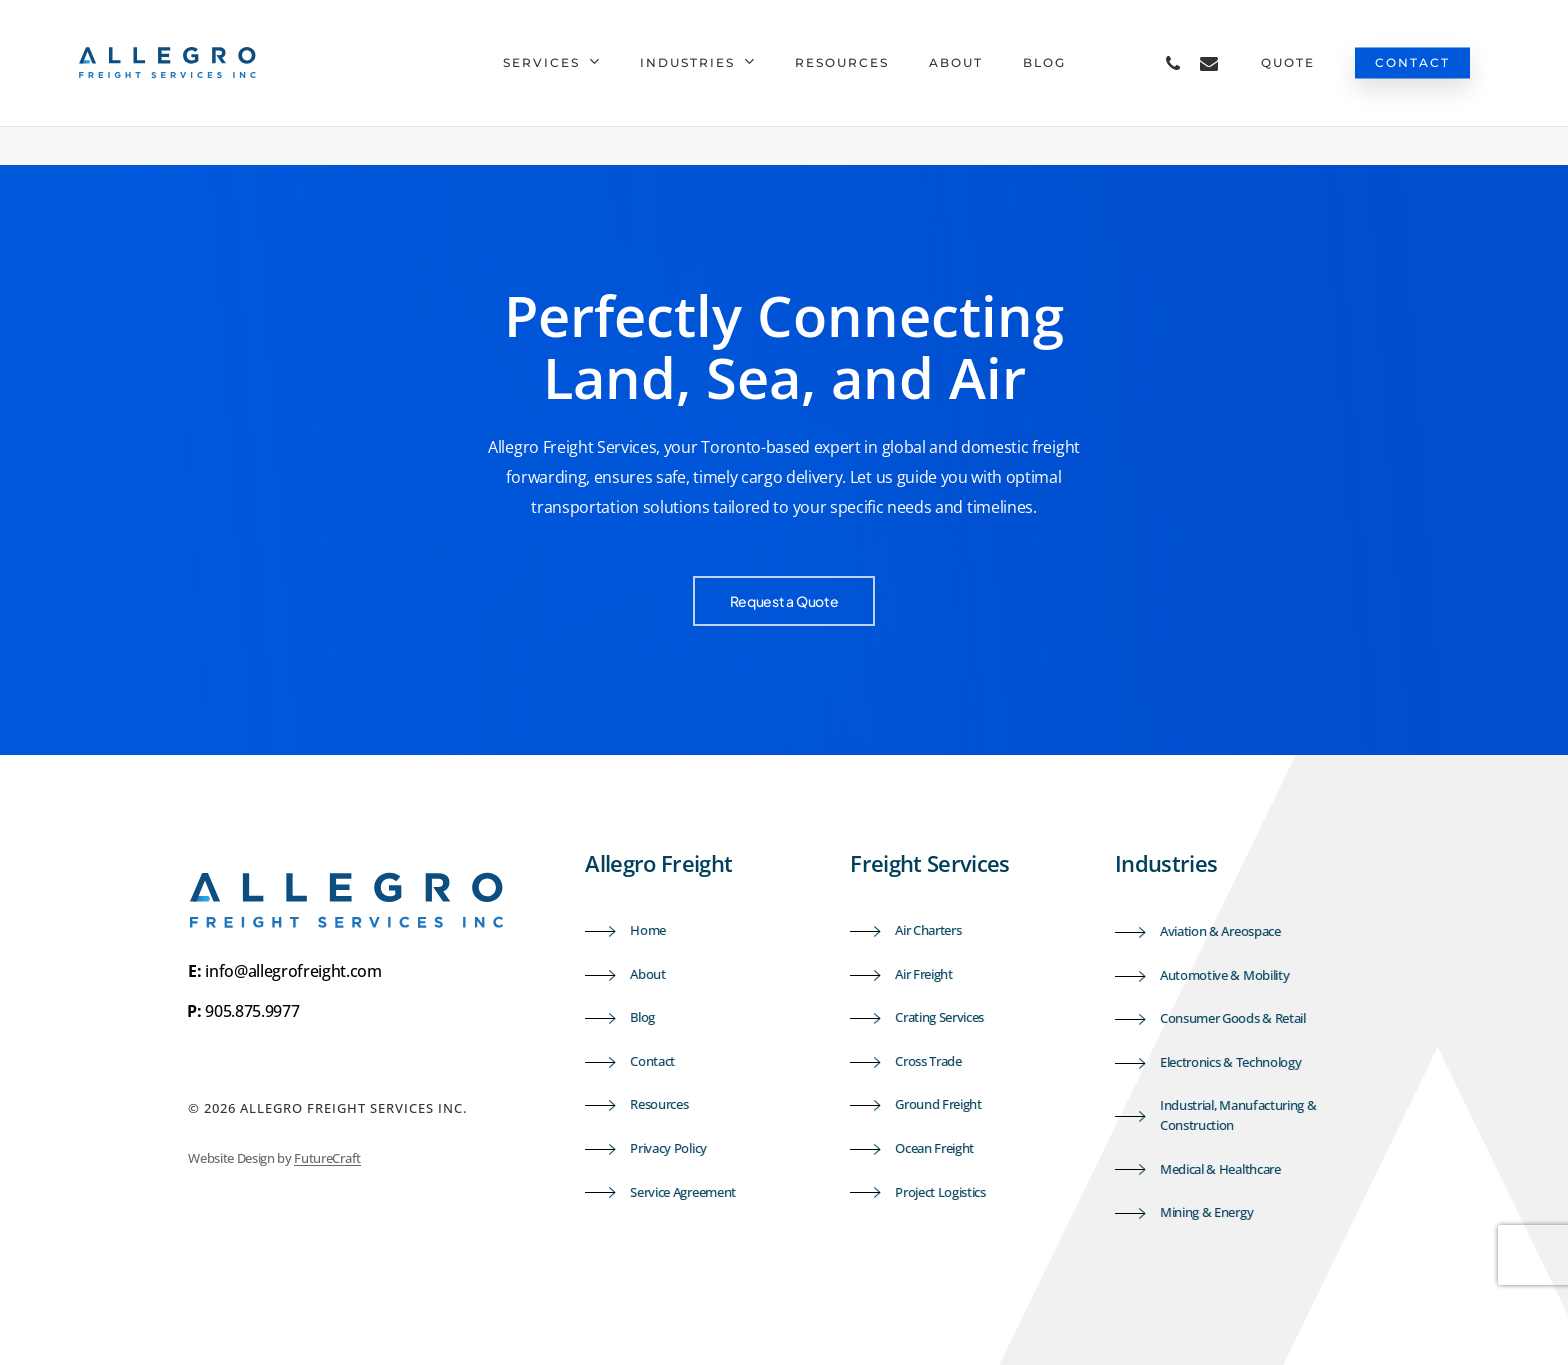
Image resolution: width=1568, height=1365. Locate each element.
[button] (784, 601)
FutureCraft (327, 1158)
